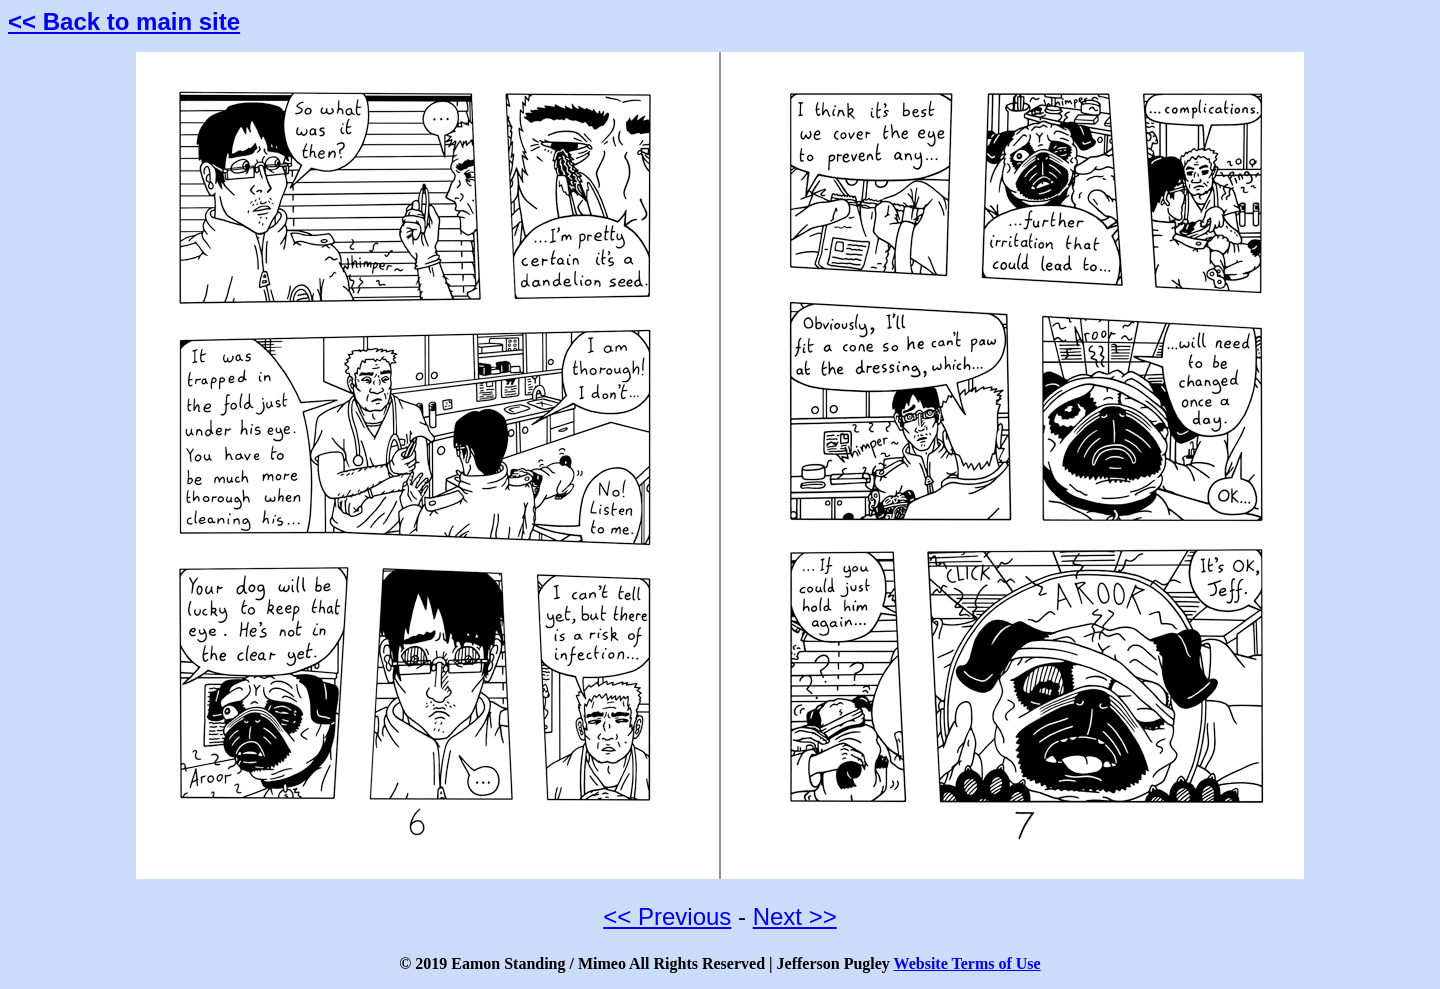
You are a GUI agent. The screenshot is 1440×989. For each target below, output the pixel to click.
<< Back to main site (124, 21)
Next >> (795, 916)
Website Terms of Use (967, 963)
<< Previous (667, 916)
